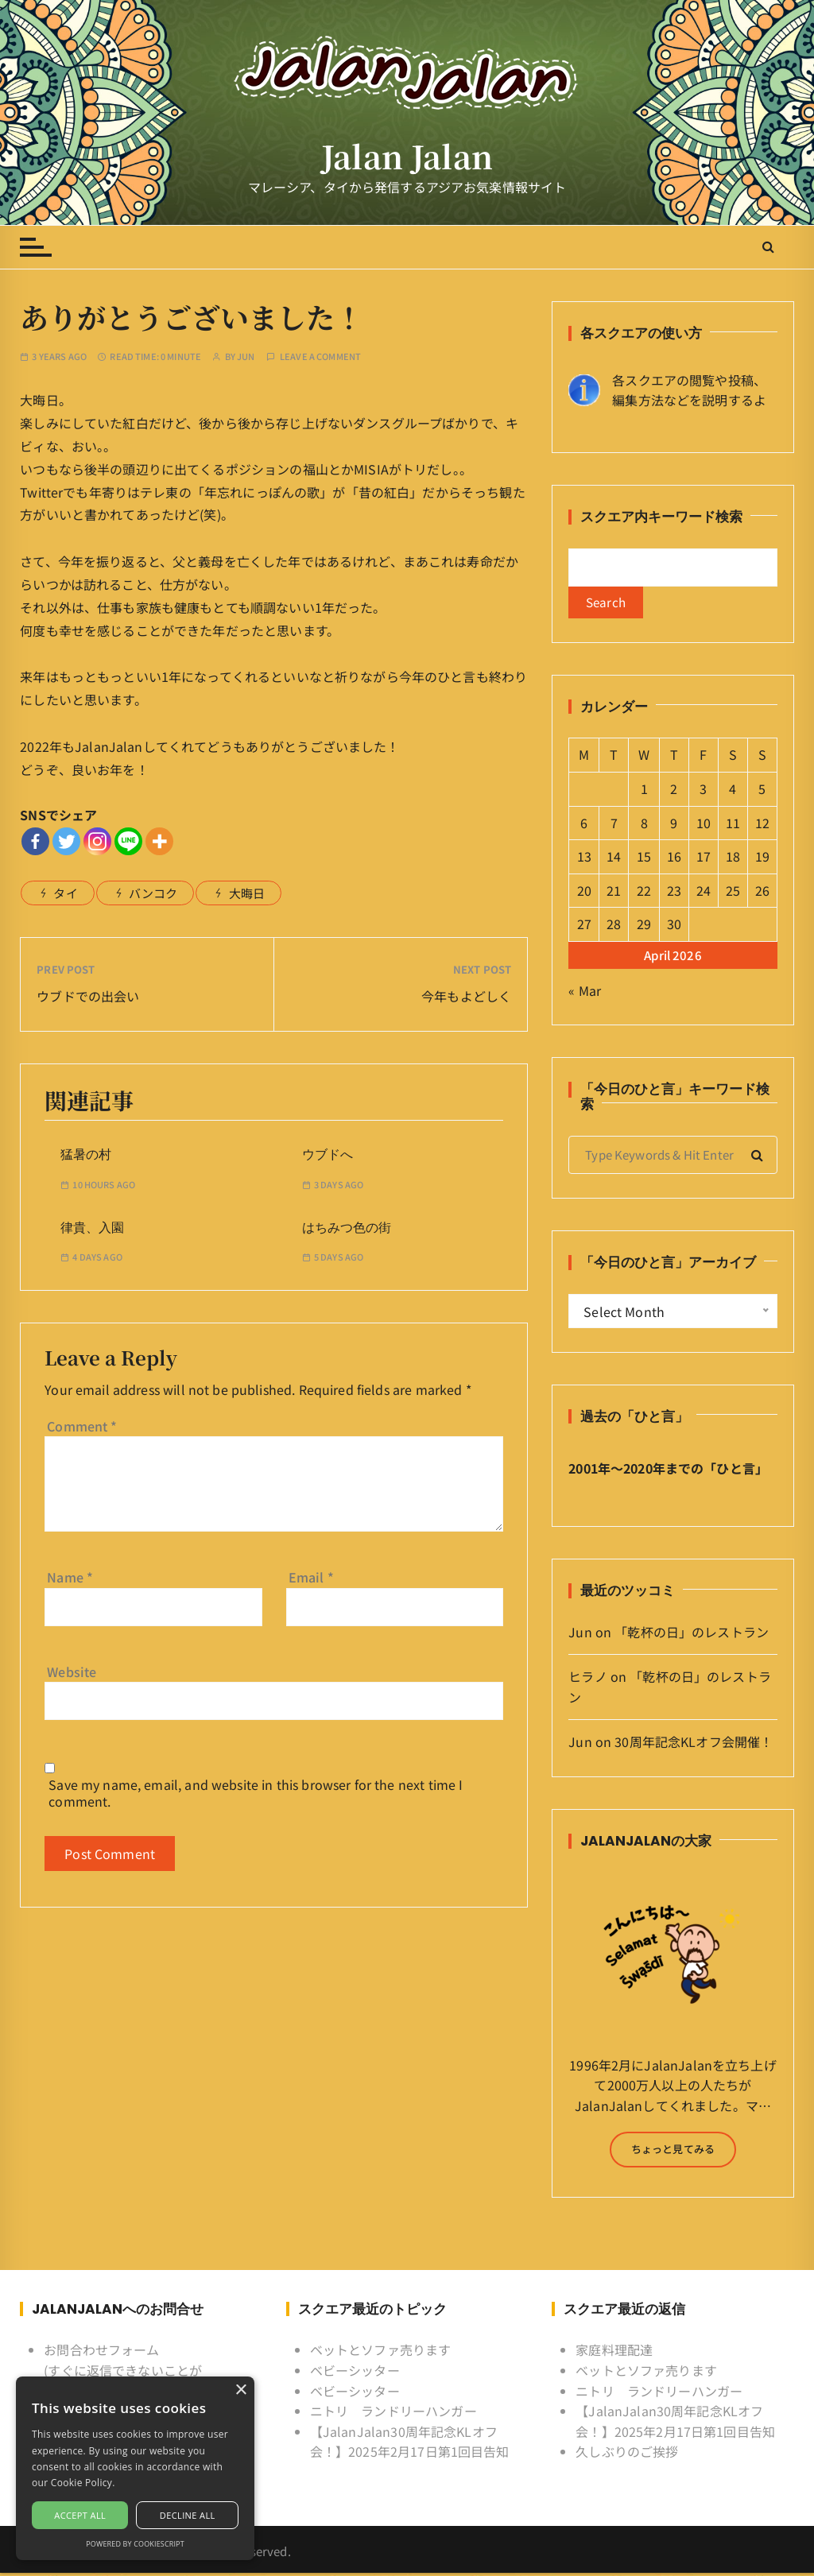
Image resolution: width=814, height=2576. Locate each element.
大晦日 (247, 893)
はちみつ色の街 (346, 1227)
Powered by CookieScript (135, 2544)
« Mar (584, 993)
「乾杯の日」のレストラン (691, 1634)
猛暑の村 (85, 1154)
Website (71, 1671)
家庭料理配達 (614, 2353)
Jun (245, 356)
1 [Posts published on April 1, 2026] (644, 791)
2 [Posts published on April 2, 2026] (673, 791)
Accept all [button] (80, 2515)
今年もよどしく (466, 995)
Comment (82, 1425)
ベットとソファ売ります (381, 2353)
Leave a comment (320, 356)
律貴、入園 (92, 1227)
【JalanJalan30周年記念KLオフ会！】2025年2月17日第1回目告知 (410, 2445)
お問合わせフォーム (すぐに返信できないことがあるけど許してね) (123, 2374)
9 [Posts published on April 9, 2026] (673, 825)
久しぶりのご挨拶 (627, 2455)
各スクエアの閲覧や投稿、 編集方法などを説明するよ (689, 390)
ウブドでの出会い (88, 995)
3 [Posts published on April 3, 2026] (703, 791)
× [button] (240, 2390)
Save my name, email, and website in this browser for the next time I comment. (255, 1793)
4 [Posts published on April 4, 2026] (732, 791)
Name (70, 1576)
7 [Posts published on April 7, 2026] (614, 825)
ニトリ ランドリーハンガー (393, 2413)
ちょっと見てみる (673, 2152)
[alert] (135, 2468)
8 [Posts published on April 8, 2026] (644, 825)
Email (311, 1576)
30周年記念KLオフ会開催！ (693, 1744)
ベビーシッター (355, 2373)
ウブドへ (327, 1154)
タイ (65, 893)
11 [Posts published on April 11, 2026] (733, 825)
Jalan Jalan (407, 155)
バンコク (153, 893)
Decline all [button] (187, 2515)
